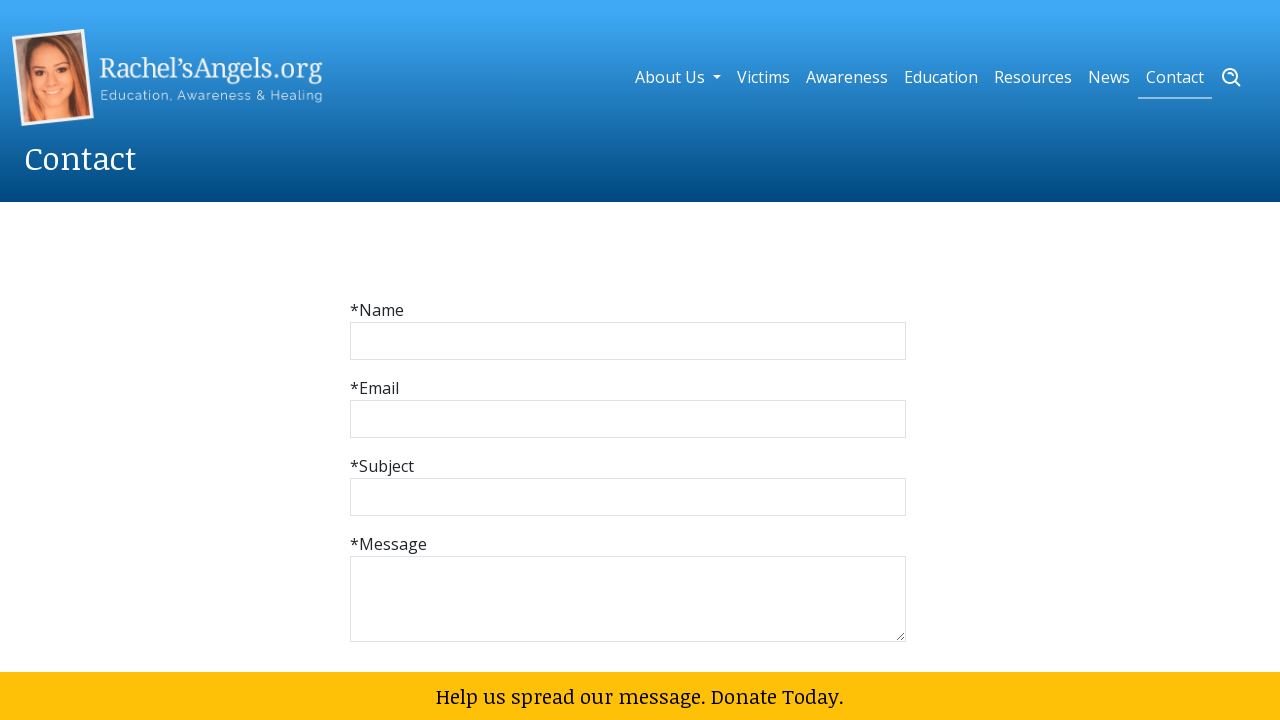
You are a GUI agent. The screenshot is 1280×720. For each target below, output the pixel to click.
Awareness (847, 77)
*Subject (382, 466)
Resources (1033, 77)
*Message (388, 544)
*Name (377, 310)
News (1109, 77)
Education (941, 77)
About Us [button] (672, 77)
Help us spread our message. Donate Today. (640, 696)
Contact (1175, 77)
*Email (374, 388)
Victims (763, 77)
